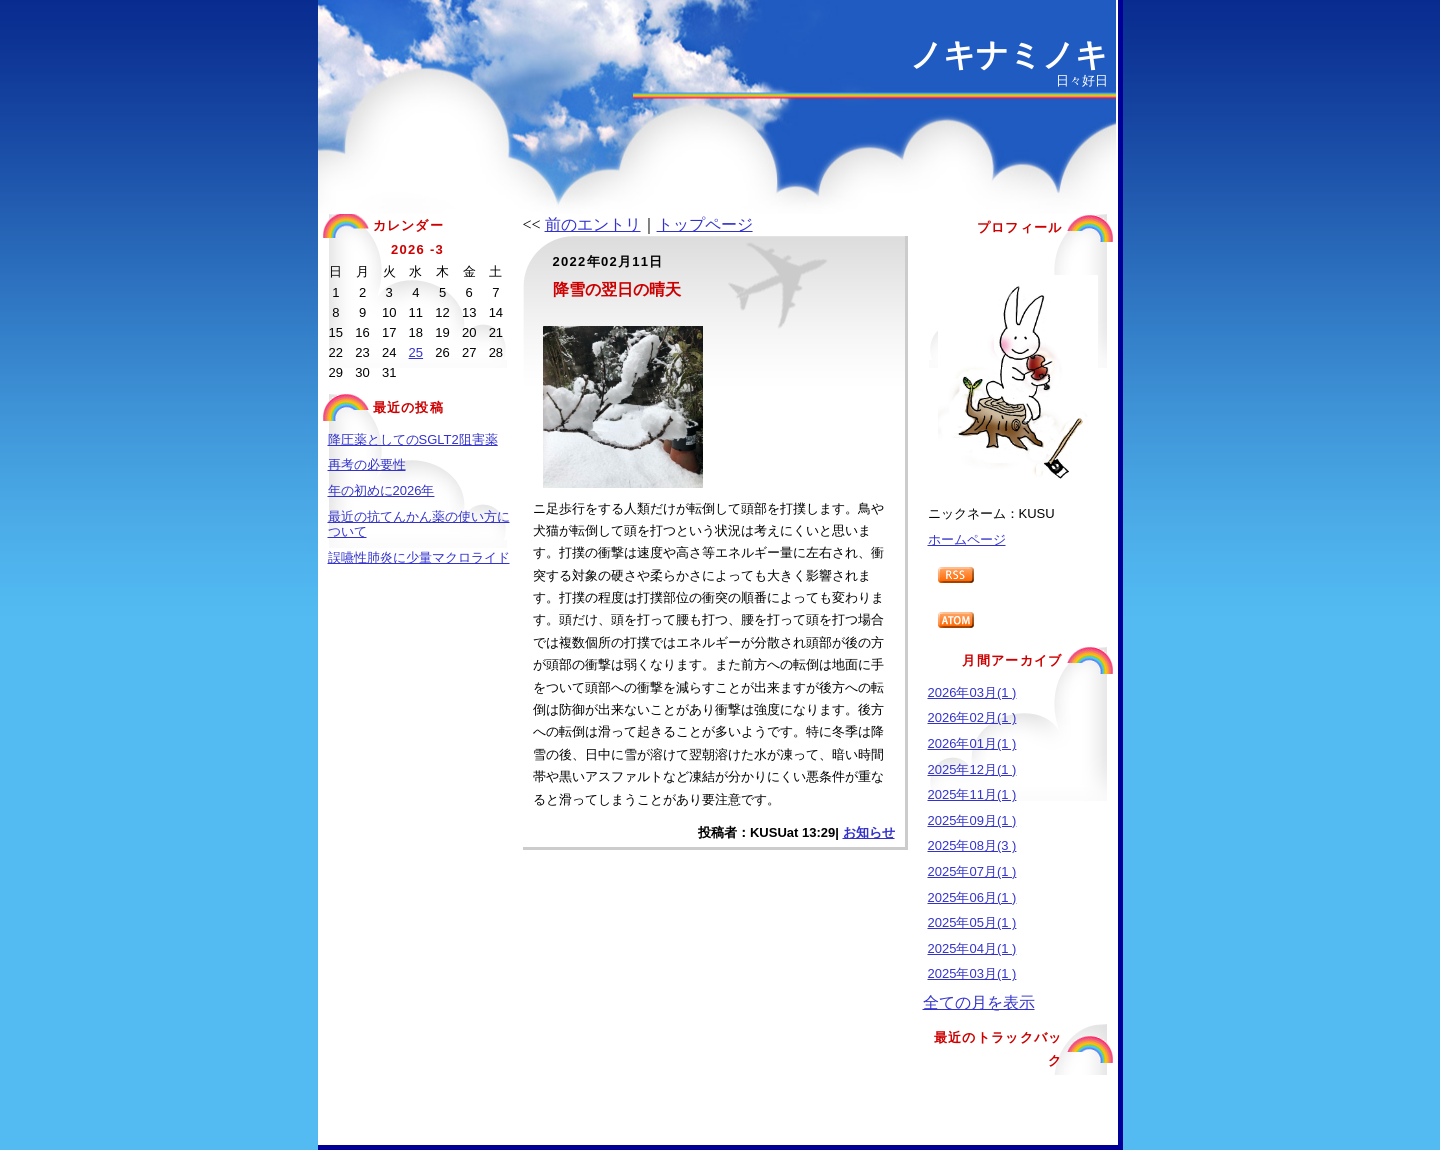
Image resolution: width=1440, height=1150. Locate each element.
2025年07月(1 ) (972, 871)
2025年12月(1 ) (972, 769)
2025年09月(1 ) (972, 820)
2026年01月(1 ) (972, 743)
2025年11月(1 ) (972, 794)
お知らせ (869, 832)
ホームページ (967, 539)
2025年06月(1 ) (972, 897)
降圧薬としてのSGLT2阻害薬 (413, 439)
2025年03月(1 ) (972, 973)
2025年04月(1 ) (972, 948)
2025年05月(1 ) (972, 922)
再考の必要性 (367, 464)
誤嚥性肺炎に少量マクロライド (419, 557)
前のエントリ (593, 224)
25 (416, 352)
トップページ (705, 224)
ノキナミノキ (1009, 55)
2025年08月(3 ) (972, 845)
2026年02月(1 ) (972, 717)
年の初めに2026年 (381, 490)
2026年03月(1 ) (972, 692)
